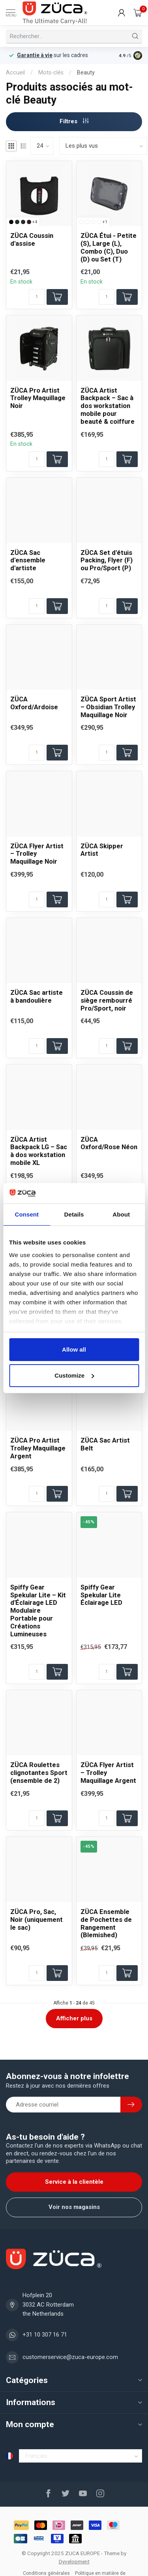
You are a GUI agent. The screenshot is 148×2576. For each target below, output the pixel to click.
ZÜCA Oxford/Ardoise (34, 703)
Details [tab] (74, 1214)
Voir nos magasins (74, 2207)
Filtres (74, 121)
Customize (74, 1375)
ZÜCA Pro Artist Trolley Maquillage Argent (38, 1448)
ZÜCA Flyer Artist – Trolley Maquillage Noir (37, 854)
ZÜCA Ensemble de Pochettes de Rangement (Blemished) (106, 1923)
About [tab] (121, 1214)
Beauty (86, 72)
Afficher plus (74, 2018)
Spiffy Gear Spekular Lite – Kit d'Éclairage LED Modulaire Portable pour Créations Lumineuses (38, 1611)
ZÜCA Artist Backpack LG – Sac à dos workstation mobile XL (38, 1151)
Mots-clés (51, 72)
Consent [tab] (27, 1214)
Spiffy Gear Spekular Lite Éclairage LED (101, 1595)
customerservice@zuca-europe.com (70, 2357)
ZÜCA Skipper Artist (102, 850)
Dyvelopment (74, 2561)
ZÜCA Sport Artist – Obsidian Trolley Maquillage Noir (108, 707)
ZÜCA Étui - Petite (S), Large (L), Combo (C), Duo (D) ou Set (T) (109, 247)
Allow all (74, 1349)
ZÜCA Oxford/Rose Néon (109, 1143)
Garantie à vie (34, 55)
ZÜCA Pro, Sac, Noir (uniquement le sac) (36, 1919)
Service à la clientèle (74, 2181)
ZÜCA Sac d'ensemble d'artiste (27, 560)
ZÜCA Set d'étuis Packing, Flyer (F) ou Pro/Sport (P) (107, 560)
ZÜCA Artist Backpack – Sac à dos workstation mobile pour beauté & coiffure (108, 406)
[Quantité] (37, 297)
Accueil (15, 72)
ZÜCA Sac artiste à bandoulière (36, 996)
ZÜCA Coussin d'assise (31, 239)
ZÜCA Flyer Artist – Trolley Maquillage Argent (108, 1772)
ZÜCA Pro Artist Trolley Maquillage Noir (38, 398)
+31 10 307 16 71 (44, 2334)
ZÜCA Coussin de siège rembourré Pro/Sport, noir (107, 1000)
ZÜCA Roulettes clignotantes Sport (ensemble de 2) (38, 1772)
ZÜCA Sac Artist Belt (105, 1444)
